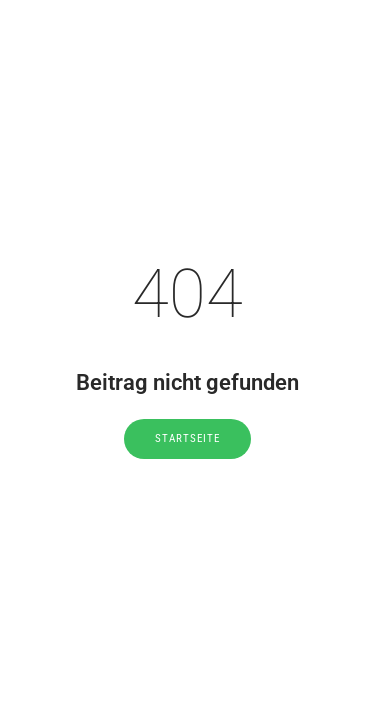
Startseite (187, 438)
